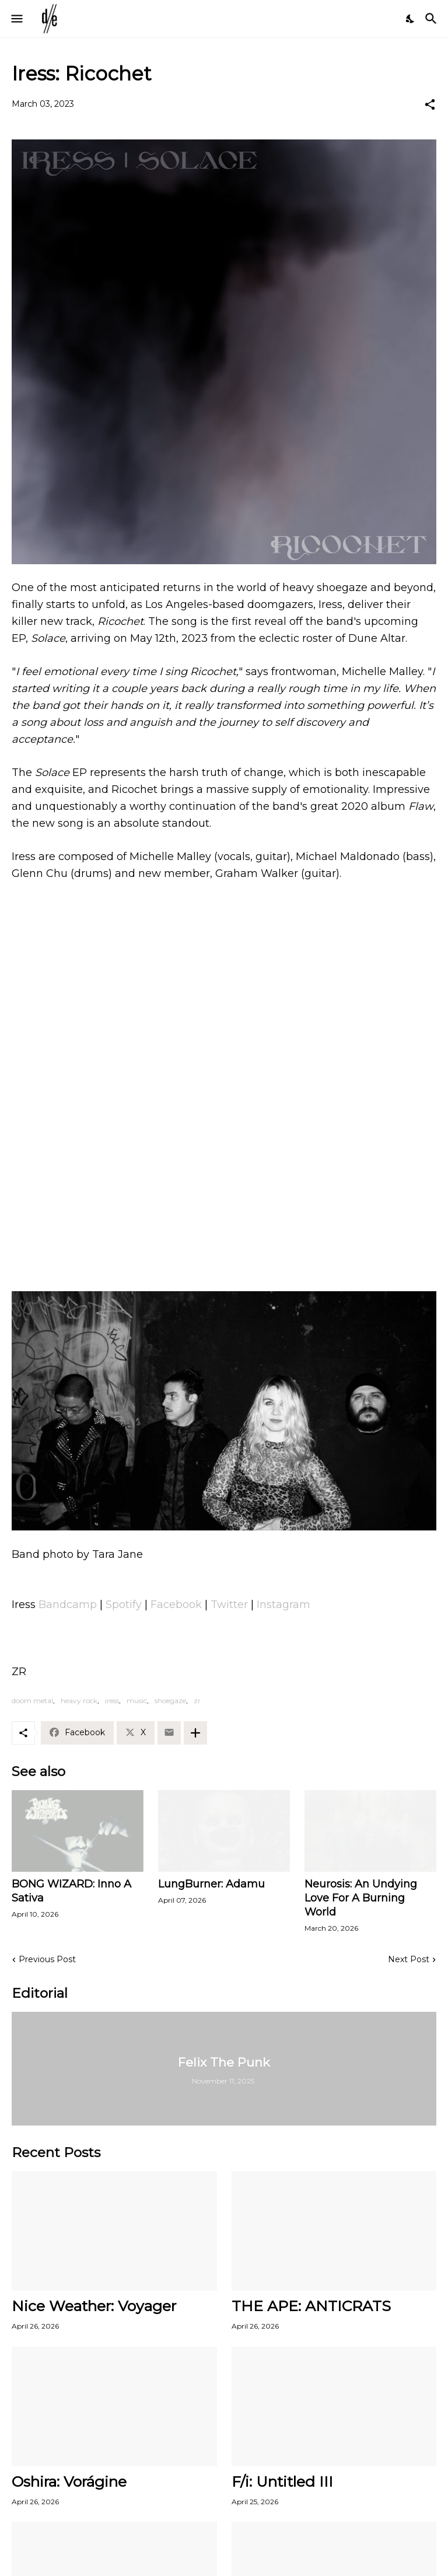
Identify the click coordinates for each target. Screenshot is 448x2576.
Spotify (124, 1604)
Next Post (408, 1959)
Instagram (283, 1604)
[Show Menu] (16, 19)
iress (112, 1700)
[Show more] (195, 1733)
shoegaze (170, 1700)
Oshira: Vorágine (69, 2481)
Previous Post (47, 1959)
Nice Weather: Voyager (94, 2306)
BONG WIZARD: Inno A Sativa (71, 1891)
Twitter (229, 1604)
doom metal (32, 1700)
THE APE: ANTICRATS (311, 2306)
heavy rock (79, 1700)
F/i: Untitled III (282, 2481)
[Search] (432, 19)
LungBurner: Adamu (211, 1884)
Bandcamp (67, 1604)
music (137, 1700)
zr (197, 1700)
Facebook (176, 1604)
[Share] (430, 104)
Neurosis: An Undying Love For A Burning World (360, 1898)
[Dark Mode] (410, 19)
